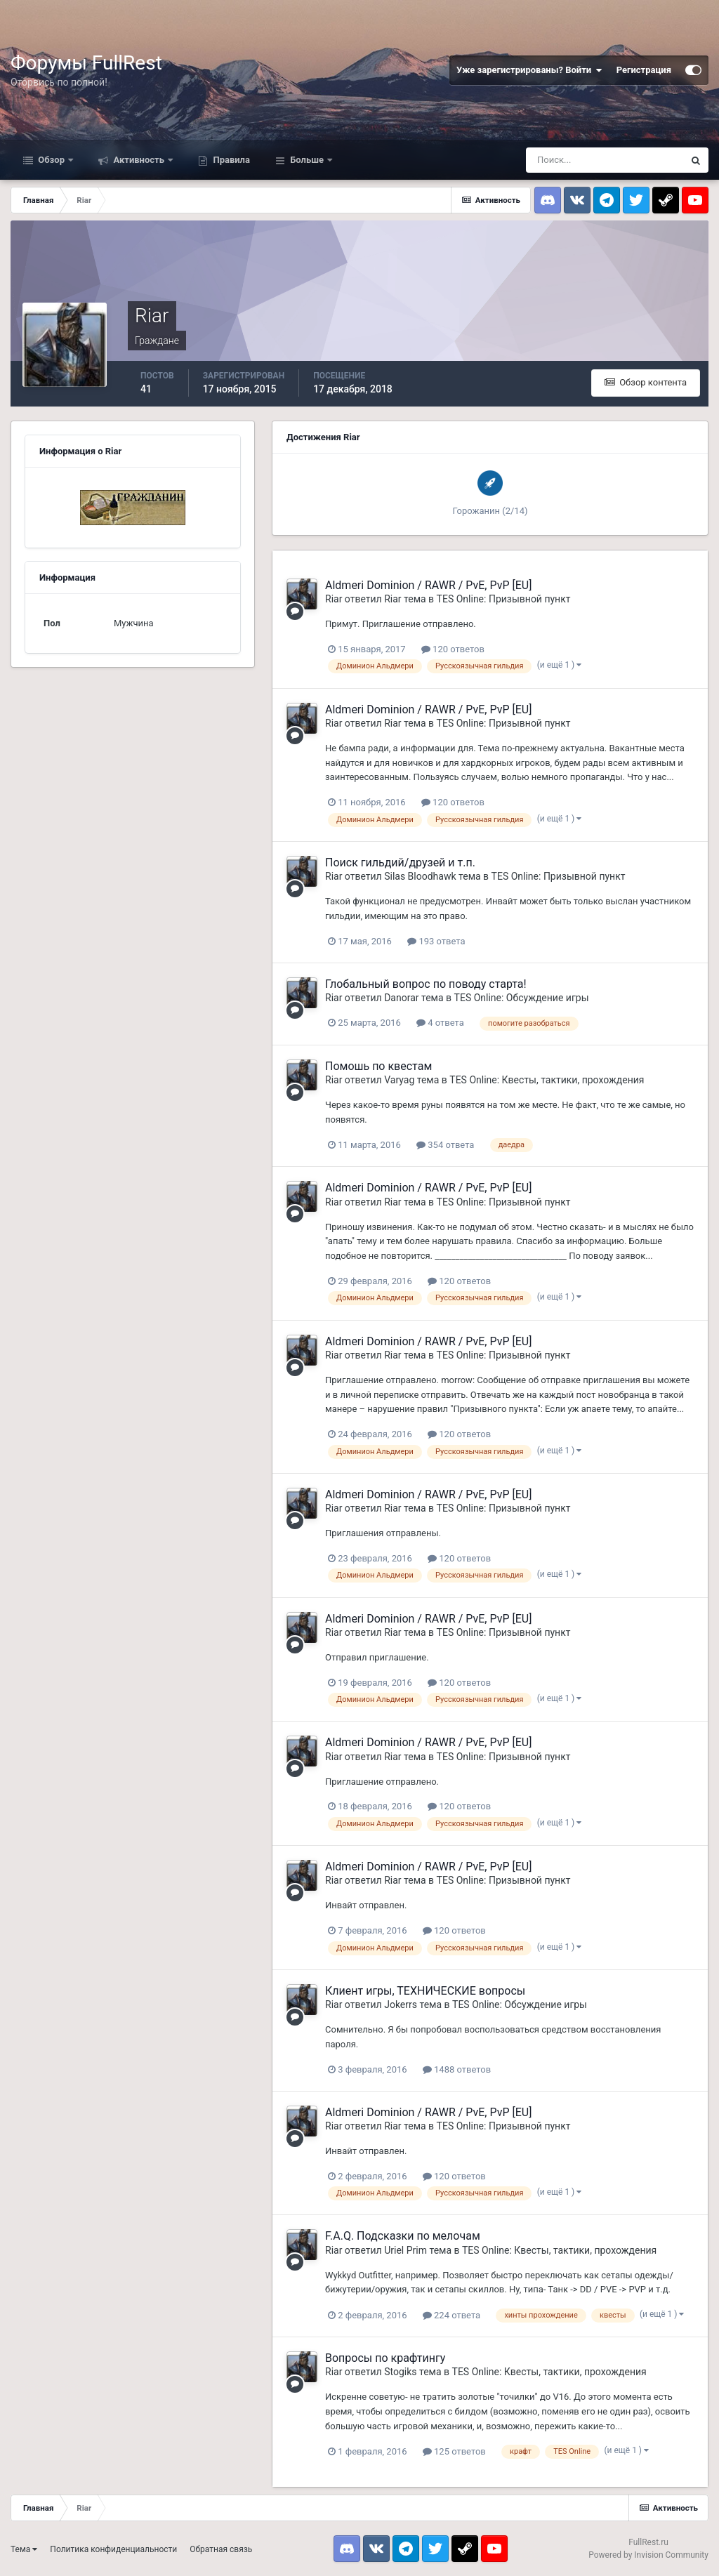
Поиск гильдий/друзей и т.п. (400, 862)
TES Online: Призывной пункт (504, 599)
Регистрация (643, 70)
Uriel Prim (405, 2250)
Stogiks (400, 2371)
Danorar (401, 997)
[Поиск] (604, 160)
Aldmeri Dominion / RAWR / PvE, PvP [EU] (428, 585)
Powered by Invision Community (648, 2555)
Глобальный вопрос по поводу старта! (426, 984)
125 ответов (454, 2451)
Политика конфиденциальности (113, 2549)
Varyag (399, 1079)
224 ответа (451, 2315)
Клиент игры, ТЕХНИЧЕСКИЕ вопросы (425, 1990)
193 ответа (436, 941)
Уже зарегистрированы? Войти (529, 70)
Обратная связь (221, 2549)
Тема (24, 2549)
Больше (307, 159)
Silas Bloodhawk (420, 876)
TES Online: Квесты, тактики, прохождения (546, 1079)
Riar (333, 599)
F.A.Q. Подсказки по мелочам (402, 2236)
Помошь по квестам (378, 1066)
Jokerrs (400, 2004)
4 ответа (440, 1022)
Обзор (51, 159)
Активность (138, 159)
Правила (230, 159)
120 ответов (452, 649)
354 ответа (445, 1145)
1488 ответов (457, 2069)
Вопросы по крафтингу (385, 2358)
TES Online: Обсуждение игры (521, 997)
